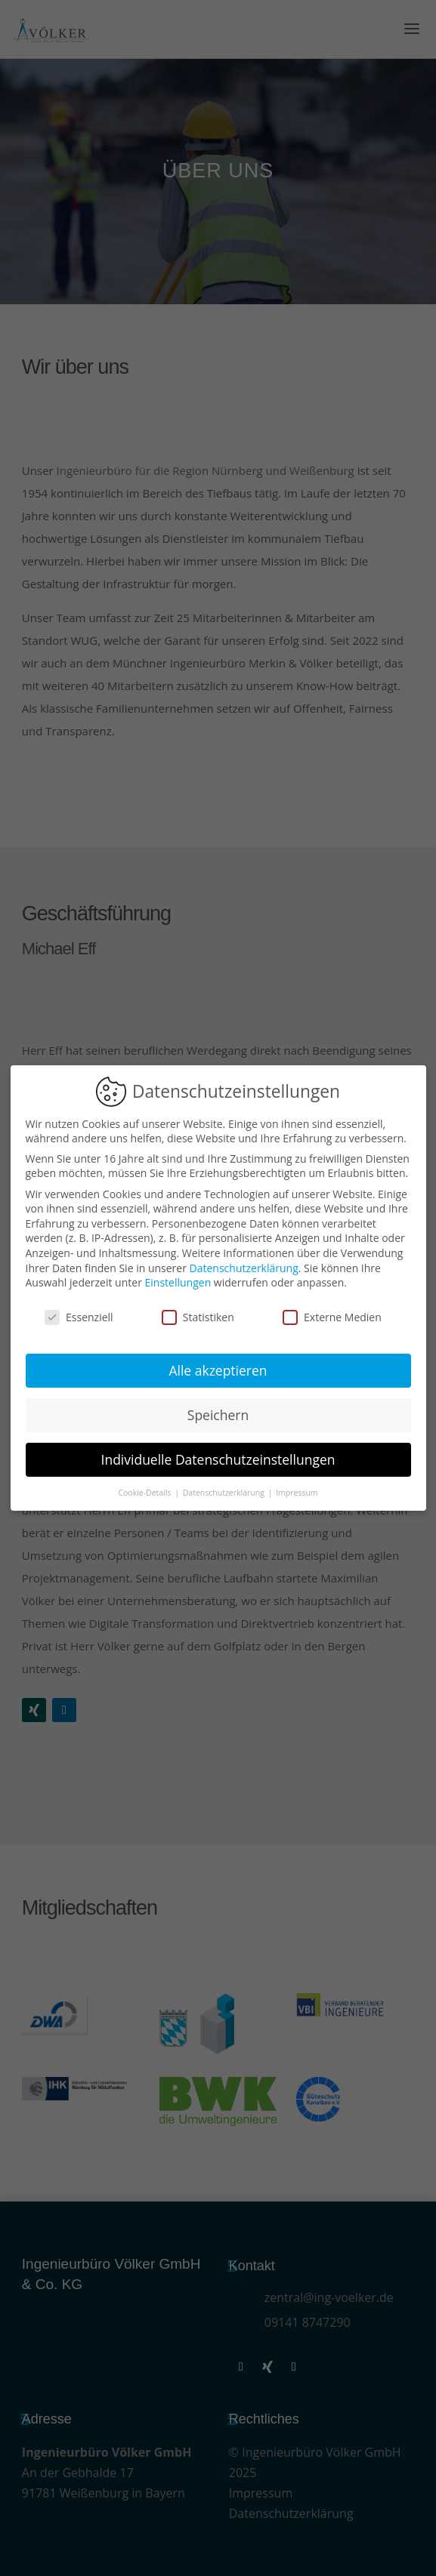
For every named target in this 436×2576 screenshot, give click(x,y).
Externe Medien (332, 1317)
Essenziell (79, 1317)
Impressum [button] (296, 1492)
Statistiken (198, 1317)
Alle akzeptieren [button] (218, 1370)
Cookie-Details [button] (145, 1492)
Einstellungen (178, 1282)
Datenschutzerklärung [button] (225, 1492)
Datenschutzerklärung (244, 1268)
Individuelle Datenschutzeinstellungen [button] (218, 1459)
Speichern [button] (218, 1415)
